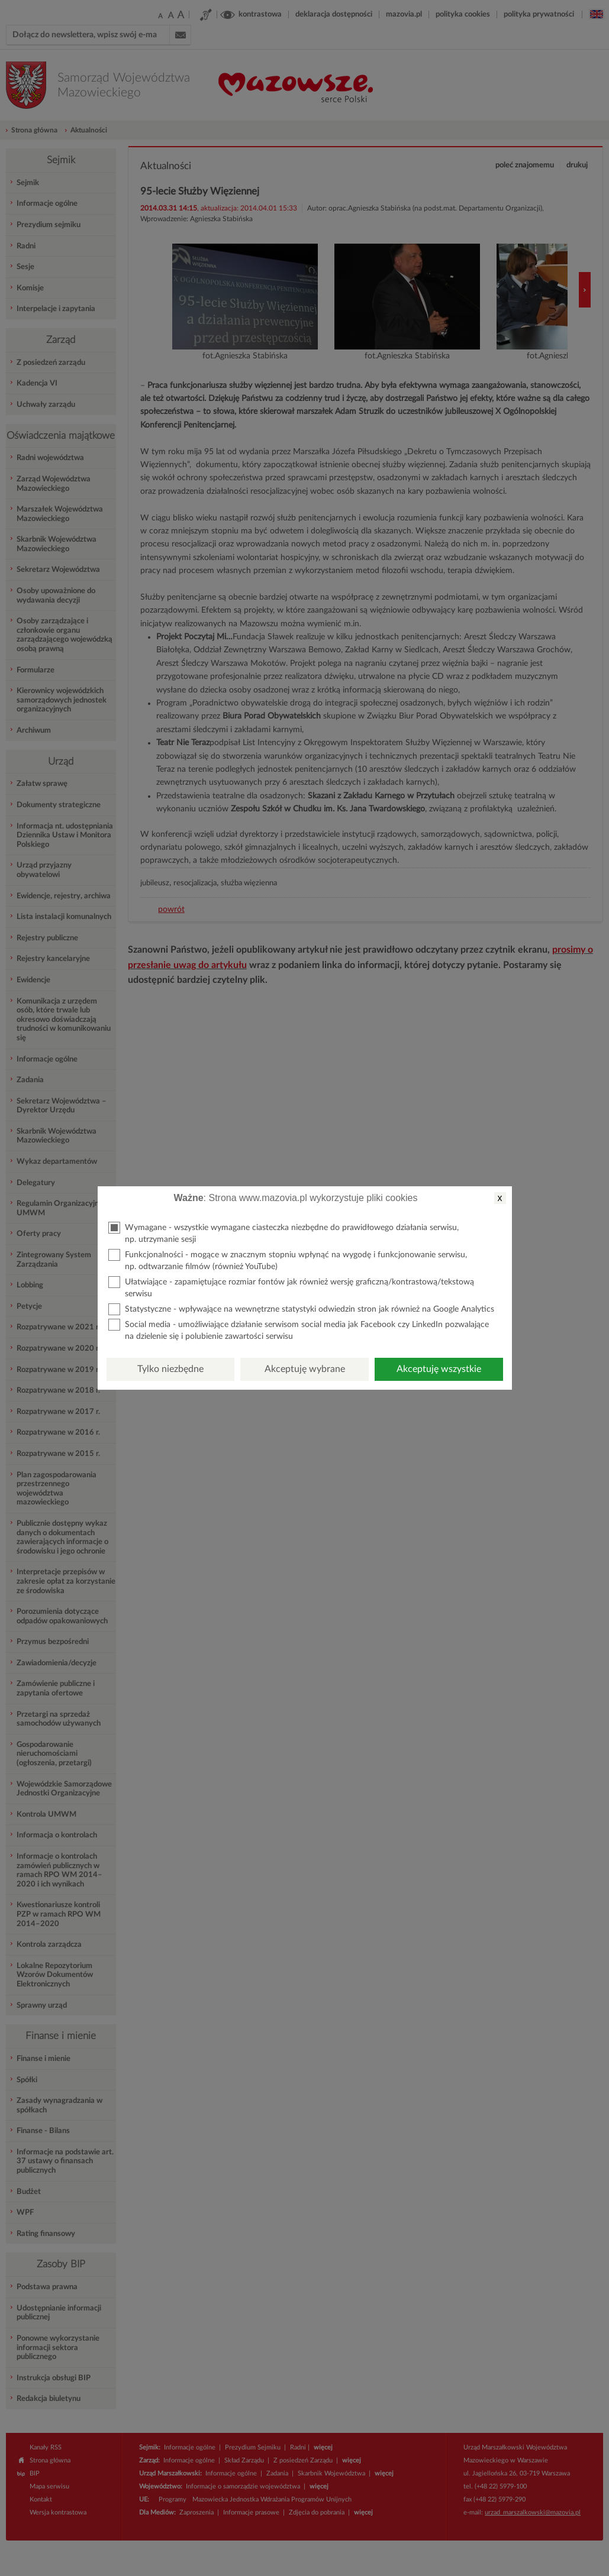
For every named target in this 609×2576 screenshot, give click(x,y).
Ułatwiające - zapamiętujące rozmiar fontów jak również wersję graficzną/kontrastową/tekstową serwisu (291, 1287)
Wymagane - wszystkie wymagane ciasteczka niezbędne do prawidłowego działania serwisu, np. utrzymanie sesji (283, 1233)
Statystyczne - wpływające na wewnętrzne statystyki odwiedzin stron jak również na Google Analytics (301, 1309)
